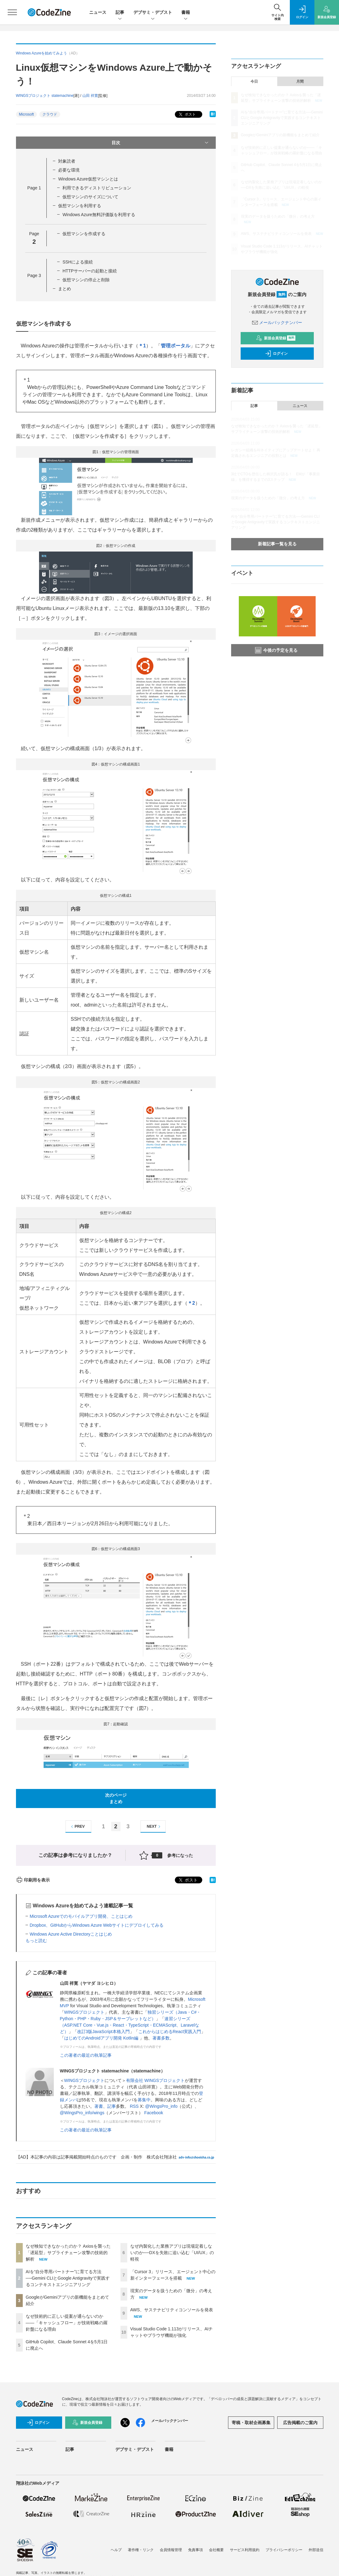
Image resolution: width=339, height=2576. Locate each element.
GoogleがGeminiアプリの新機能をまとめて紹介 (280, 135)
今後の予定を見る (276, 650)
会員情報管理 (171, 2550)
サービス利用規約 (244, 2550)
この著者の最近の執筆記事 (86, 2055)
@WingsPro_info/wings (82, 2112)
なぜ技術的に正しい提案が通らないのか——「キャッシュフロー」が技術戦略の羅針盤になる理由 (67, 2323)
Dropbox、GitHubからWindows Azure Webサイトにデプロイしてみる (97, 1925)
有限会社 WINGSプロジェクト (155, 2080)
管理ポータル (175, 345)
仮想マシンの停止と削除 (86, 279)
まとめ (64, 288)
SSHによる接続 (77, 261)
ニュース (97, 12)
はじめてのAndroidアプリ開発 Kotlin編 (102, 2038)
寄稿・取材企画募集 (251, 2422)
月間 (300, 81)
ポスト (187, 114)
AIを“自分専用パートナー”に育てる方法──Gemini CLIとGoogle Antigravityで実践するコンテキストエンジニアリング (68, 2278)
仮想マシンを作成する (83, 233)
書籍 (185, 13)
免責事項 (195, 2550)
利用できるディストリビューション (96, 187)
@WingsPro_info (161, 2106)
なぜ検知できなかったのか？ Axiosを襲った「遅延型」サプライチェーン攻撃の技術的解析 (68, 2252)
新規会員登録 (276, 338)
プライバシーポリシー (284, 2550)
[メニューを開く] (12, 12)
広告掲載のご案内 (300, 2422)
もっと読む (36, 1940)
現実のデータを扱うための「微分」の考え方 (278, 216)
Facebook (153, 2112)
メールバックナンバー (277, 322)
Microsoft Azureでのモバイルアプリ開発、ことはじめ (81, 1916)
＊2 (191, 1303)
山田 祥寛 (90, 95)
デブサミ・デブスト (152, 13)
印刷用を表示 (33, 1880)
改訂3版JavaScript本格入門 (103, 2031)
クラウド (49, 114)
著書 (98, 2106)
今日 (254, 81)
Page (34, 187)
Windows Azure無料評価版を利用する (98, 214)
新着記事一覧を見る (277, 543)
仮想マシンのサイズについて (90, 196)
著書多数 (161, 2038)
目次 (161, 143)
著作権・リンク (141, 2550)
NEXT (154, 1826)
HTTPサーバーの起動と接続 (89, 270)
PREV (77, 1826)
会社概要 (216, 2550)
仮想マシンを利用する (79, 205)
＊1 (142, 345)
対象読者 (66, 161)
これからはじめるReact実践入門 (169, 2031)
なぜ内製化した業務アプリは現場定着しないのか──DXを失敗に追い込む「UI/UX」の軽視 (172, 2252)
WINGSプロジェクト (84, 2012)
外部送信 (316, 2550)
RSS (134, 2106)
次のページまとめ (116, 1798)
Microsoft (26, 114)
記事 (120, 13)
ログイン (276, 353)
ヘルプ (116, 2550)
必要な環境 (69, 170)
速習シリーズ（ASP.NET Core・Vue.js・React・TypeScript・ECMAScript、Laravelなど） (129, 2025)
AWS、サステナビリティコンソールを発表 (171, 2309)
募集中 (144, 2099)
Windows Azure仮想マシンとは (88, 178)
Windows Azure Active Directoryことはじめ (71, 1934)
